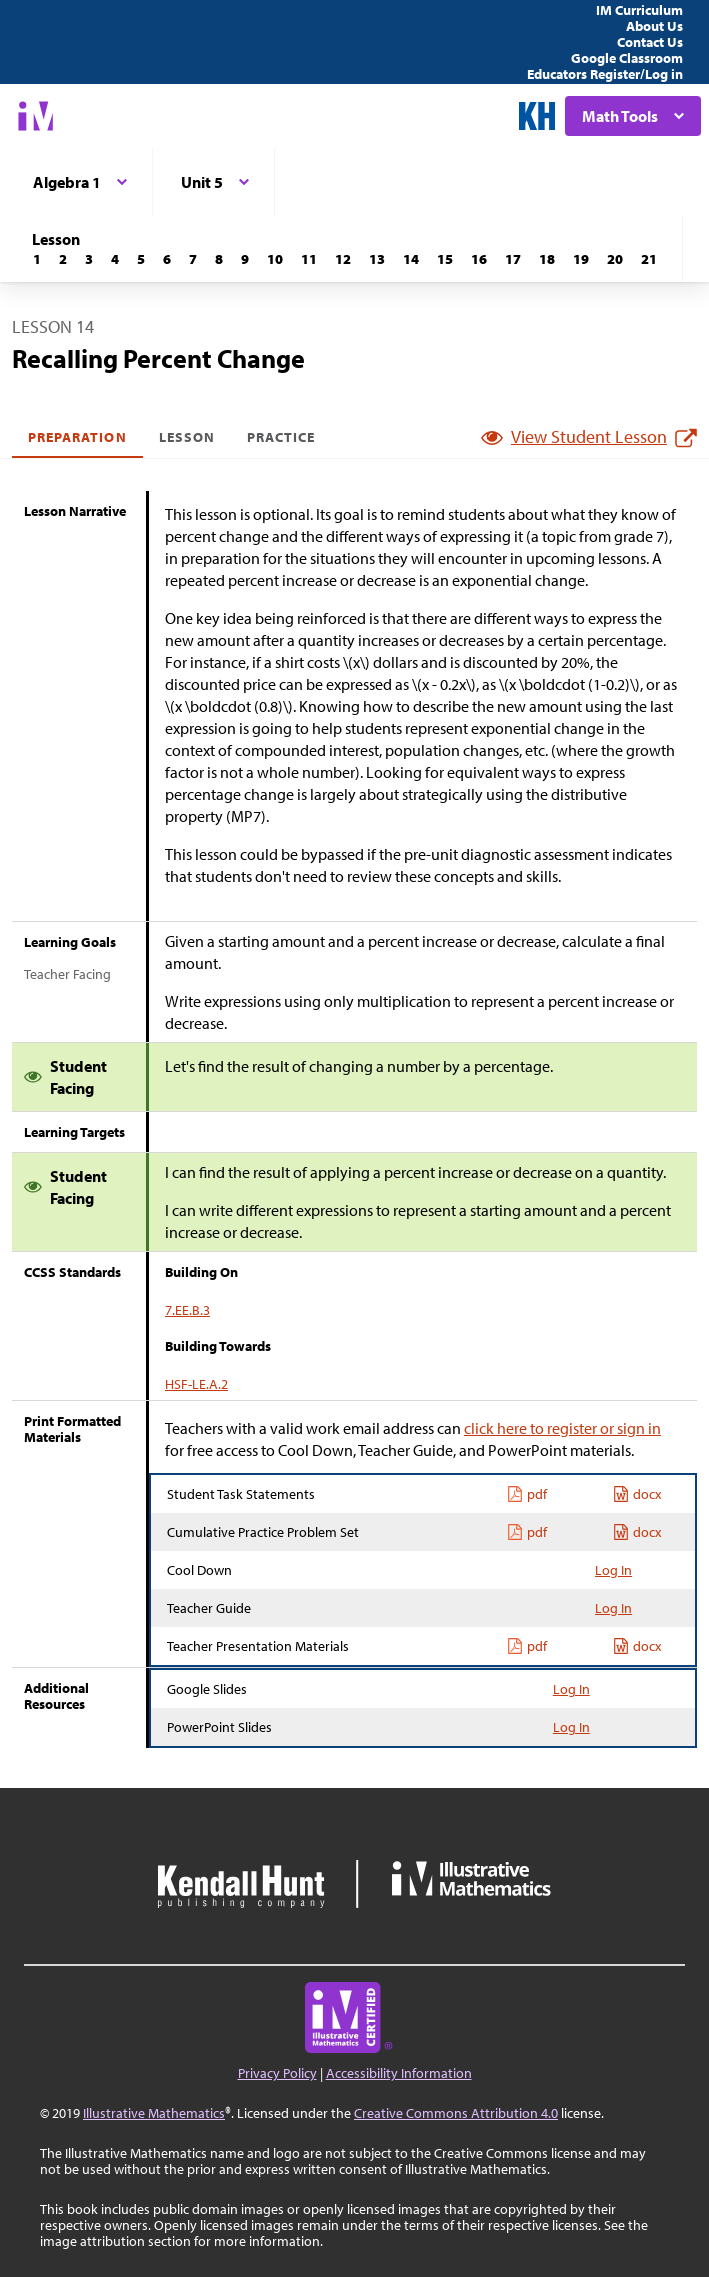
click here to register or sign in (562, 1428)
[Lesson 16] (479, 259)
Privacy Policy (277, 2073)
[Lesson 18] (547, 259)
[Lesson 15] (445, 259)
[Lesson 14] (411, 259)
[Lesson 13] (377, 259)
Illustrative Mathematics (154, 2113)
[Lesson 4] (115, 259)
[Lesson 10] (275, 259)
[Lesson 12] (343, 259)
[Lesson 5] (141, 259)
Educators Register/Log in (605, 74)
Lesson (187, 437)
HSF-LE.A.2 (196, 1384)
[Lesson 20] (615, 259)
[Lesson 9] (245, 259)
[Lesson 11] (309, 259)
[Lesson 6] (167, 259)
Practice (281, 437)
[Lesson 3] (89, 259)
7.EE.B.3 (187, 1310)
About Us (654, 26)
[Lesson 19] (581, 259)
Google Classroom (627, 58)
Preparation (77, 437)
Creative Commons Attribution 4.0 (456, 2113)
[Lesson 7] (193, 259)
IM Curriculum (639, 10)
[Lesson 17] (513, 259)
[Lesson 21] (649, 259)
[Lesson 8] (219, 259)
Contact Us (650, 42)
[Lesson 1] (37, 259)
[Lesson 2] (63, 259)
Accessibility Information (399, 2073)
